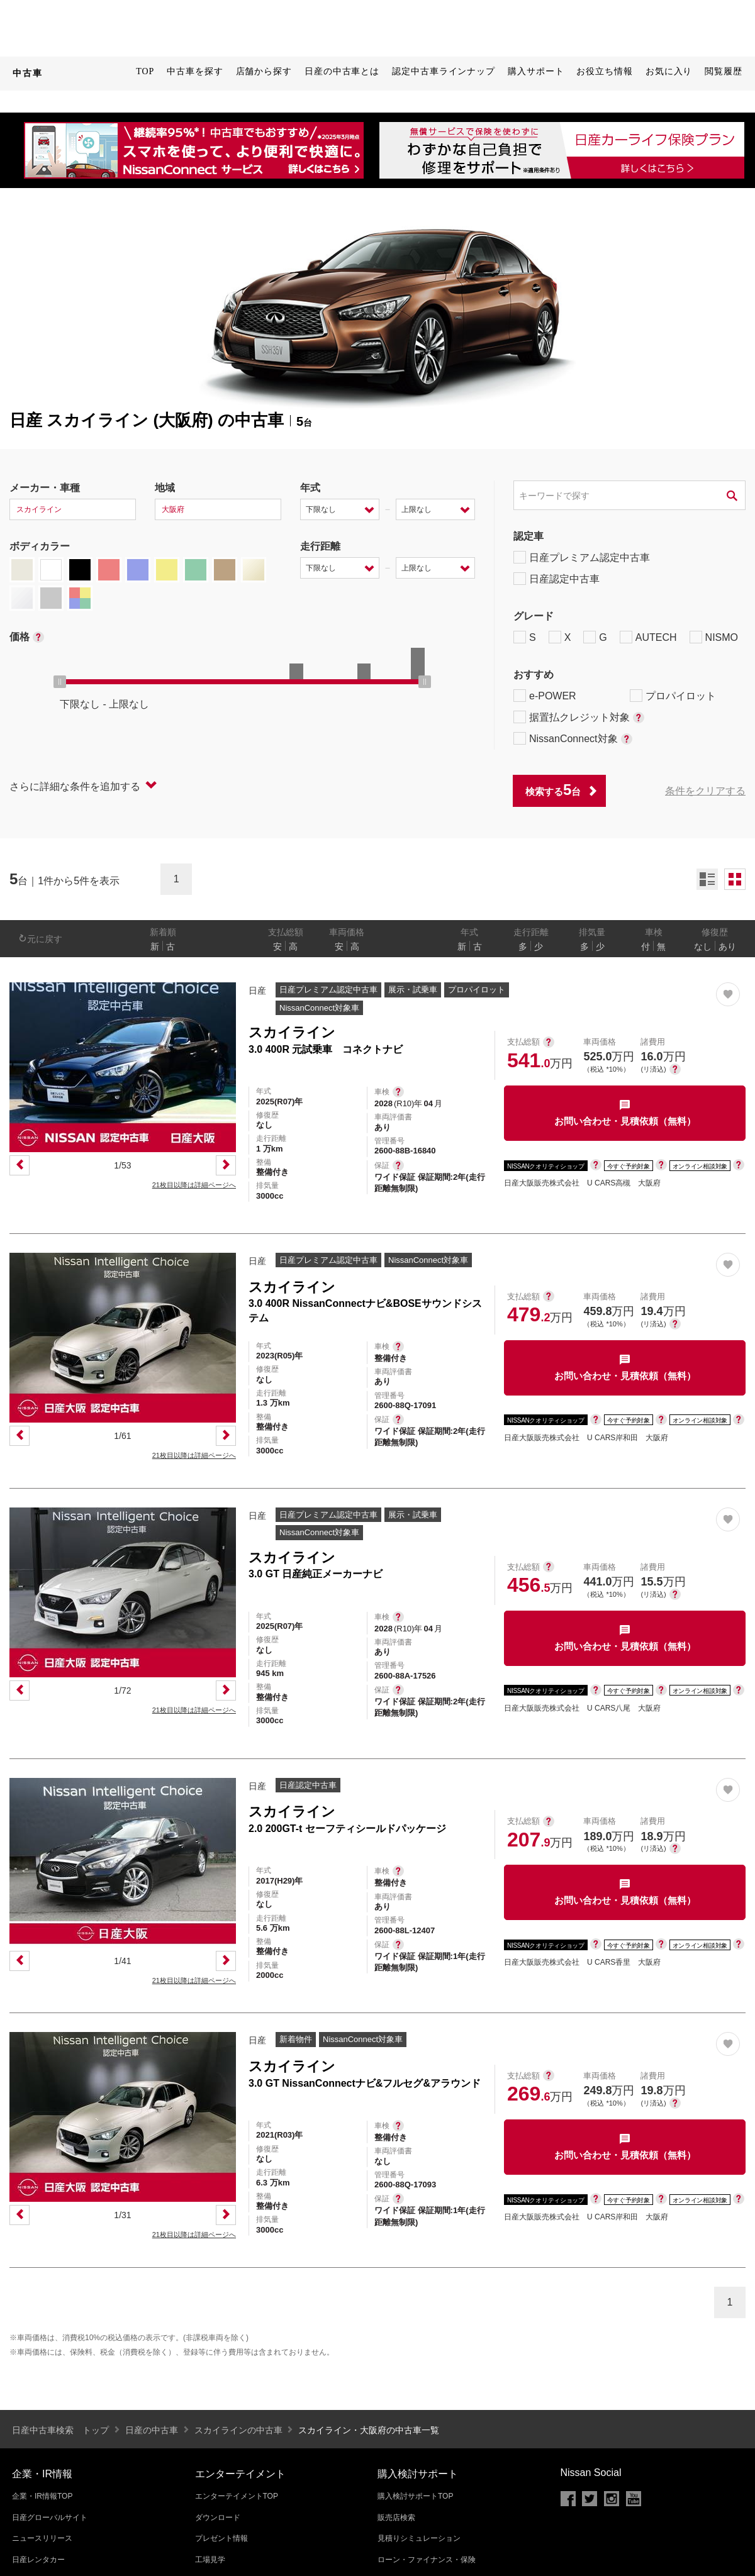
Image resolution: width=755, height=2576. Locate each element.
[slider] (59, 681)
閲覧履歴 (723, 71)
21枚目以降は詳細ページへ (194, 1185)
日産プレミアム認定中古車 (581, 557)
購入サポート (536, 71)
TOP (145, 71)
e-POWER (544, 695)
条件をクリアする (705, 791)
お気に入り (669, 71)
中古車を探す (195, 71)
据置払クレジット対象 (578, 717)
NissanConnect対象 (572, 738)
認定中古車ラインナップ (443, 71)
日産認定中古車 (556, 578)
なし (703, 946)
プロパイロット (673, 695)
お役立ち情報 (604, 71)
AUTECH (648, 637)
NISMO (714, 637)
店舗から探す (264, 71)
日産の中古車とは (342, 71)
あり (727, 946)
